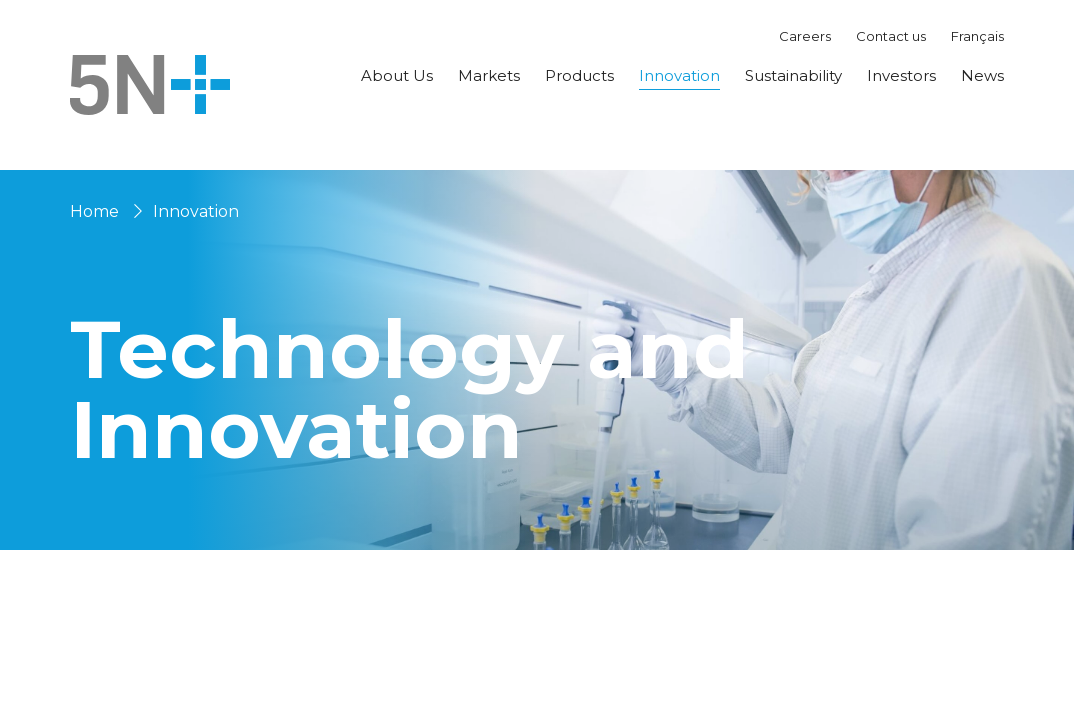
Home (94, 211)
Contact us (891, 36)
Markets (489, 75)
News (982, 75)
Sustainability (793, 75)
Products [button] (579, 75)
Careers (805, 36)
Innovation (679, 75)
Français (977, 36)
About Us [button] (397, 75)
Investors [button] (901, 75)
